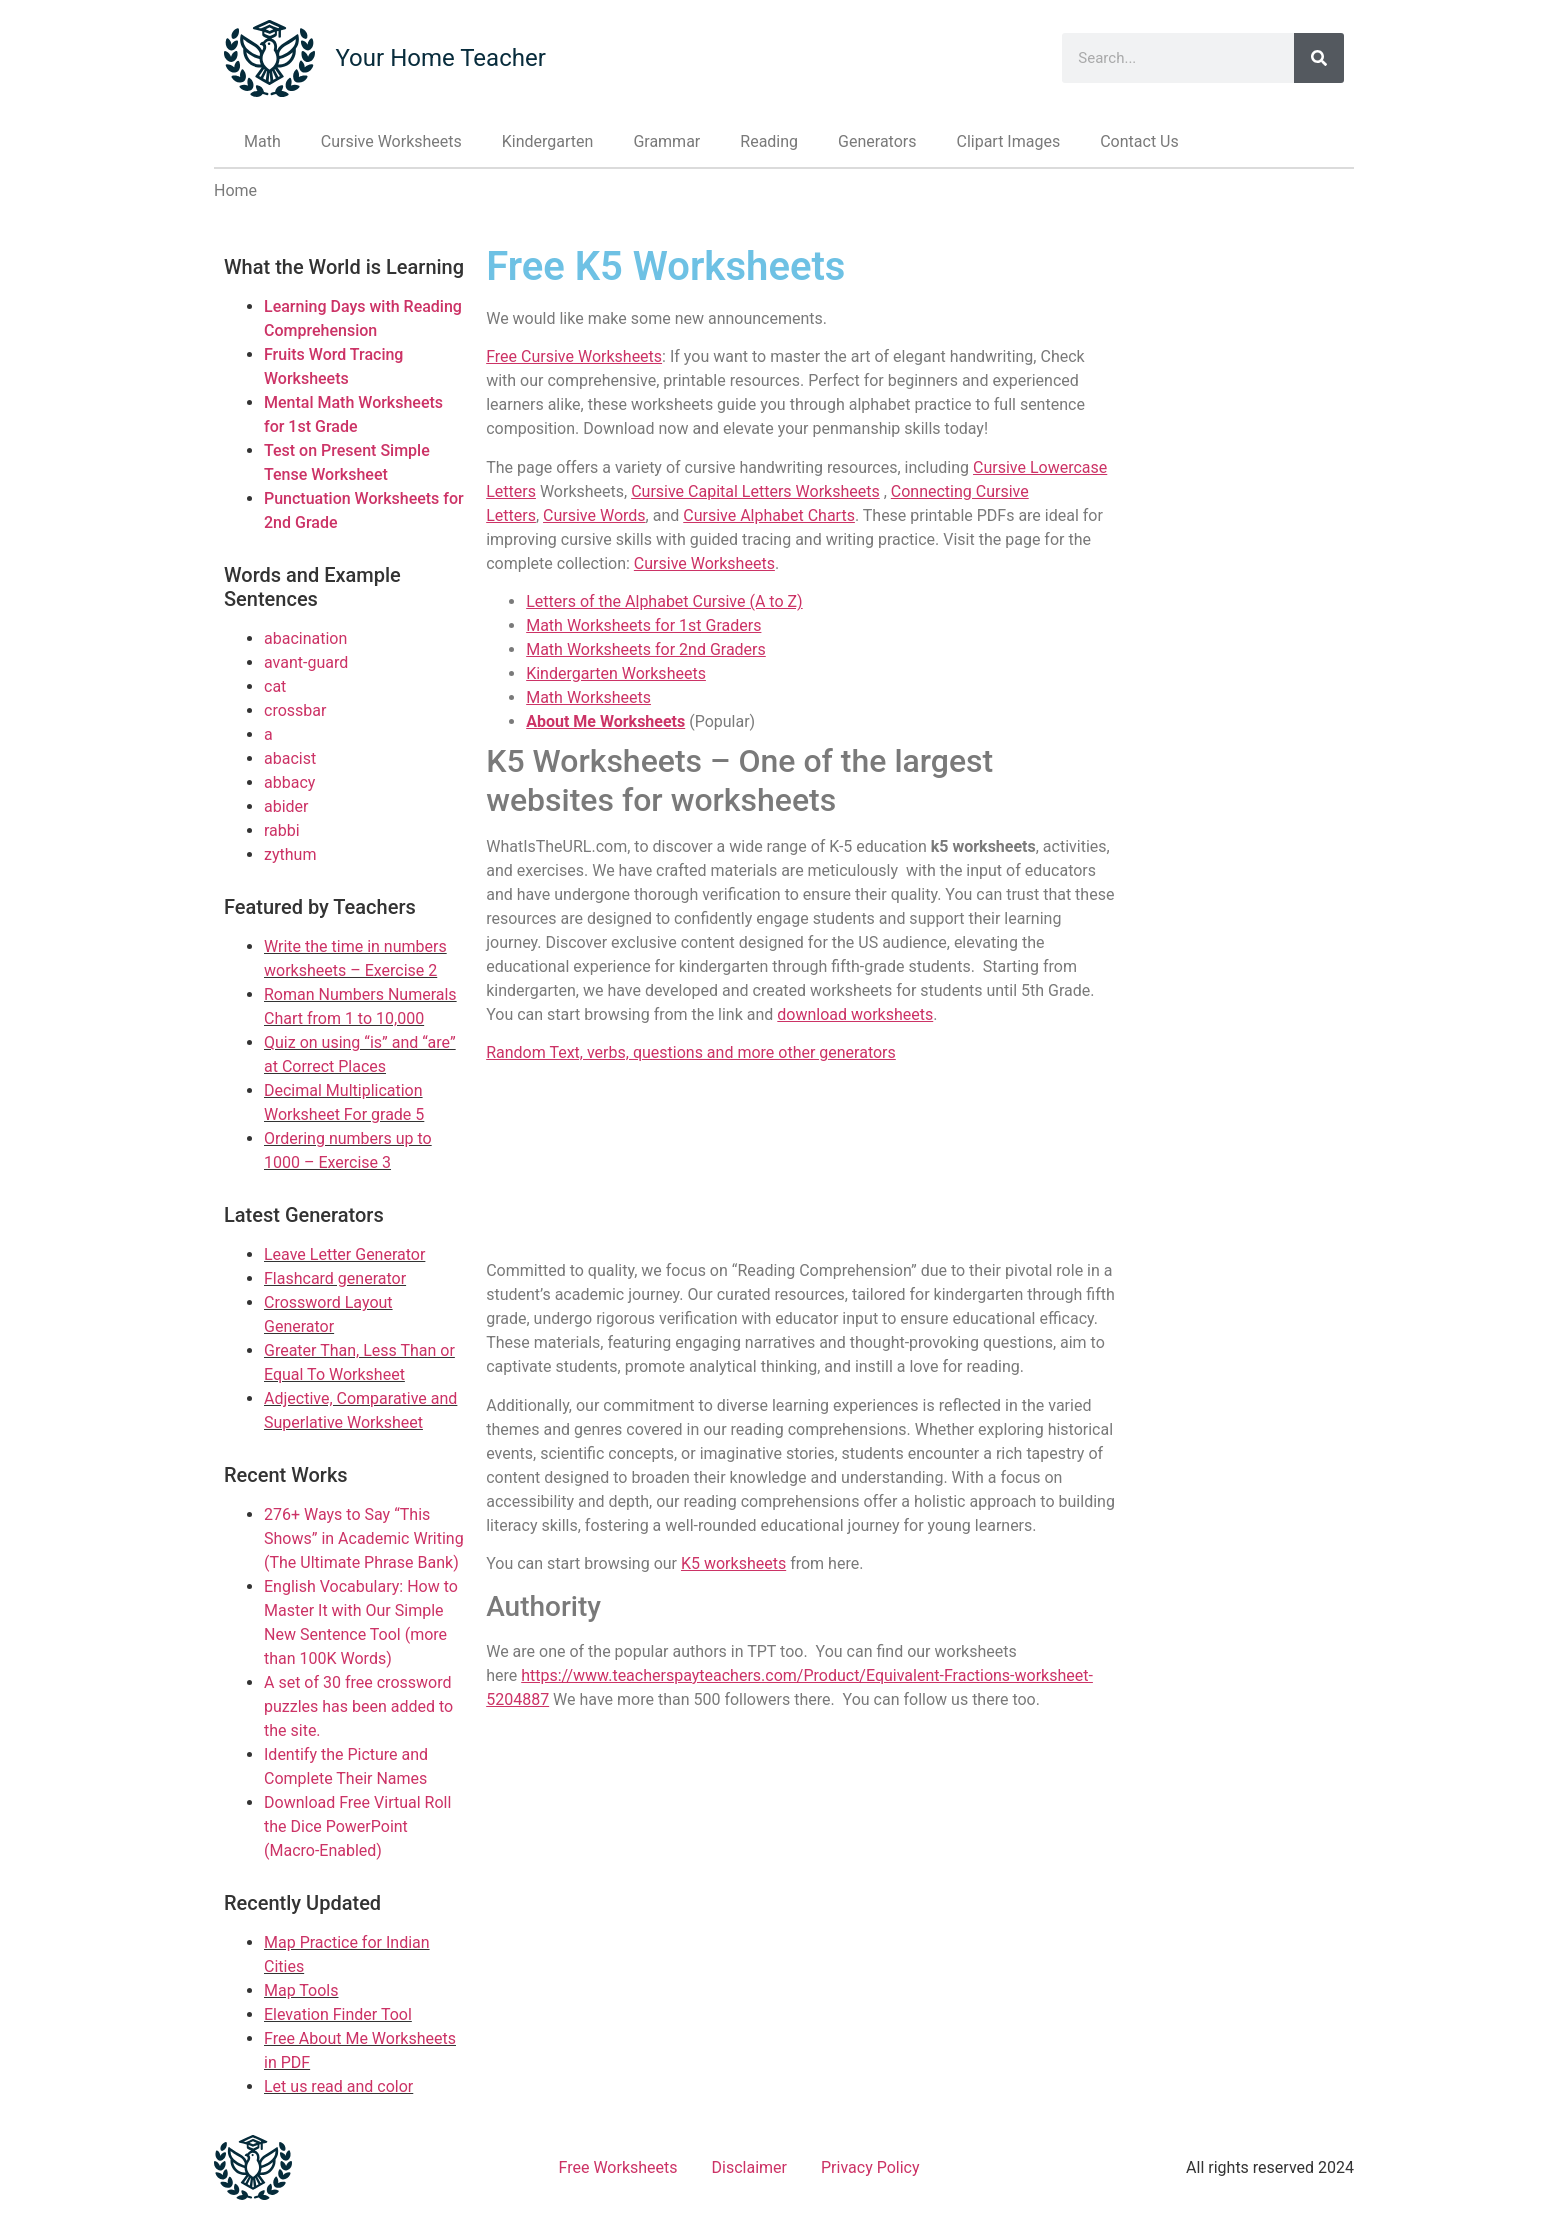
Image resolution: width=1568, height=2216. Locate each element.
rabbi (282, 830)
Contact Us (1139, 141)
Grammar (666, 141)
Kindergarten (548, 141)
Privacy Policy (870, 2167)
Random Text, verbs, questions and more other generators (691, 1052)
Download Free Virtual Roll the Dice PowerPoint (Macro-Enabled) (357, 1826)
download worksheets (855, 1014)
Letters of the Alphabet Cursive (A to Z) (664, 601)
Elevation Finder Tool (338, 2014)
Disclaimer (749, 2167)
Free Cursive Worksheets (574, 356)
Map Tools (301, 1990)
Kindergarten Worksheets (616, 673)
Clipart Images (1008, 141)
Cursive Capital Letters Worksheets (755, 491)
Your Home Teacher (440, 58)
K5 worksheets (733, 1563)
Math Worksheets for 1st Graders (643, 625)
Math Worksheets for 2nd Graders (646, 649)
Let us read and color (338, 2086)
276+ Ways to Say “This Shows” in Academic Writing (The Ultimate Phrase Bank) (364, 1538)
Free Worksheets (618, 2167)
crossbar (295, 710)
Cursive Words (594, 515)
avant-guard (306, 662)
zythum (290, 854)
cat (275, 686)
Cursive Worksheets (391, 141)
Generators (877, 141)
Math (262, 141)
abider (286, 806)
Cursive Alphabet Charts (769, 515)
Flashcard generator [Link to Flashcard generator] (335, 1278)
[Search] (1319, 58)
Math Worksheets (588, 697)
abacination (305, 638)
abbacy (289, 782)
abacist (290, 758)
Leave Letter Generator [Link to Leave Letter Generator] (344, 1254)
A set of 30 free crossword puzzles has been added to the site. (358, 1706)
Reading (769, 141)
